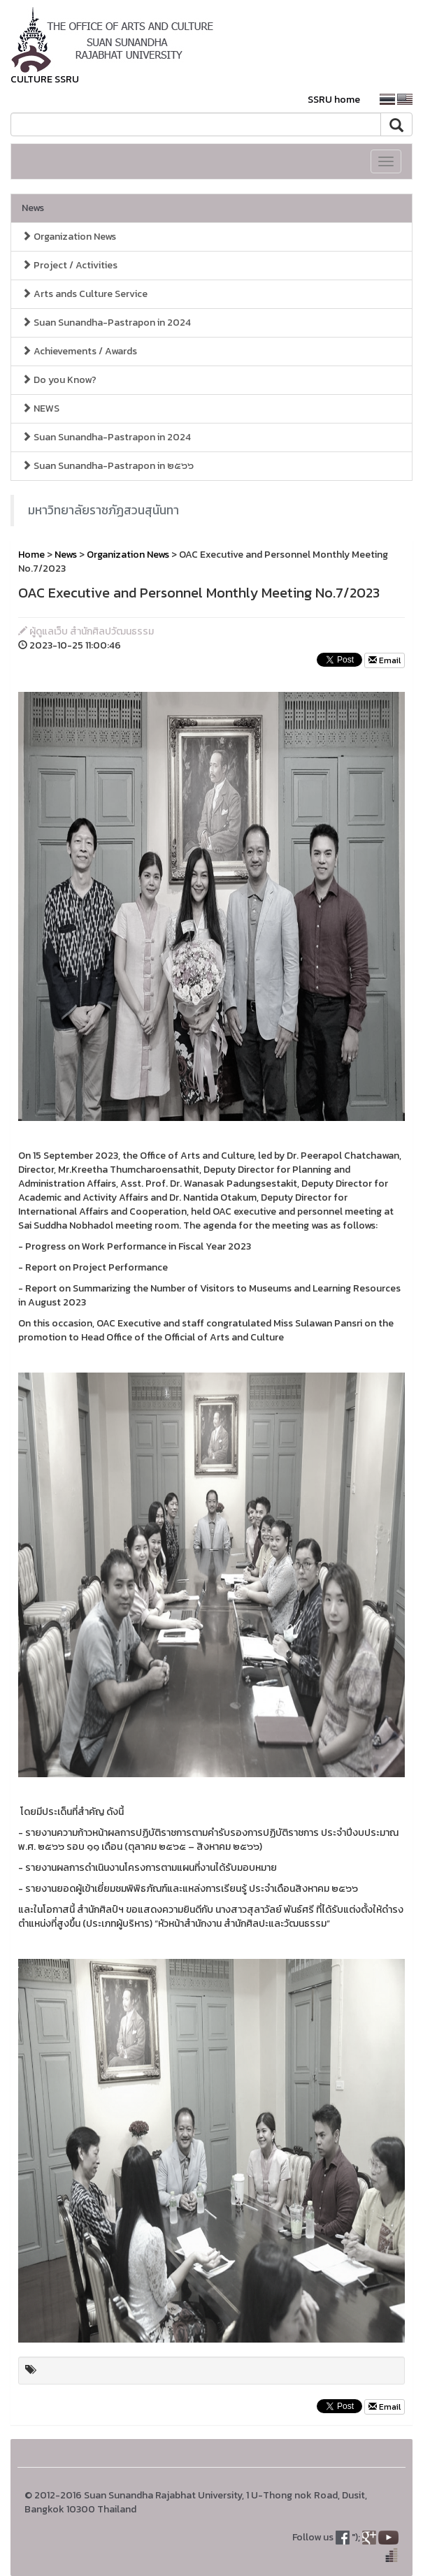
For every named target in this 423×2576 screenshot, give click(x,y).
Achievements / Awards (79, 351)
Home (31, 554)
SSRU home (334, 99)
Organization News (69, 236)
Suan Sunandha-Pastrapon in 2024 (106, 322)
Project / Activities (69, 265)
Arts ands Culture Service (85, 294)
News (33, 208)
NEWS (40, 408)
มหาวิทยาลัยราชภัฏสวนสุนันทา (103, 510)
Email (384, 660)
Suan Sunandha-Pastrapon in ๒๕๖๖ (108, 465)
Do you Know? (59, 379)
